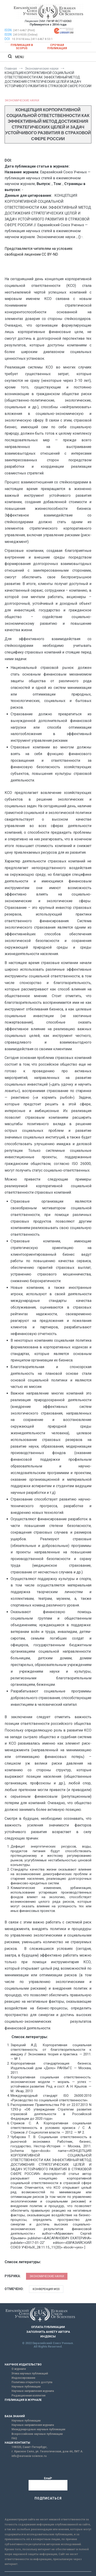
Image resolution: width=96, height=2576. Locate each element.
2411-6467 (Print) (24, 30)
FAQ (14, 2438)
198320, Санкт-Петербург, (29, 2447)
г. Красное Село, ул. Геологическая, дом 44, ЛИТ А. (47, 2451)
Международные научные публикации (38, 2429)
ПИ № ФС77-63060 (59, 21)
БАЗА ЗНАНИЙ (15, 2416)
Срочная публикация (57, 46)
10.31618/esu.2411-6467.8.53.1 (32, 39)
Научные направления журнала (33, 2391)
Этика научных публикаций (30, 2373)
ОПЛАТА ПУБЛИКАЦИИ (48, 2327)
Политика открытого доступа (32, 2382)
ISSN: (8, 30)
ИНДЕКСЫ (48, 2336)
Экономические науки (22, 100)
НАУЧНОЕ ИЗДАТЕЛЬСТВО (23, 2364)
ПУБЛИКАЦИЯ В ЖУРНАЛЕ (23, 2400)
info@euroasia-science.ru (29, 2456)
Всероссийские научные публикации (37, 2434)
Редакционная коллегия (28, 2395)
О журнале (19, 2369)
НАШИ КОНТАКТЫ (17, 2442)
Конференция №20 (46, 2289)
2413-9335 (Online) (25, 34)
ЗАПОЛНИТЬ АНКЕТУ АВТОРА (48, 2332)
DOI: (8, 39)
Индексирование (23, 2377)
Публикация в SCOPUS (22, 46)
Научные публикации (26, 2386)
